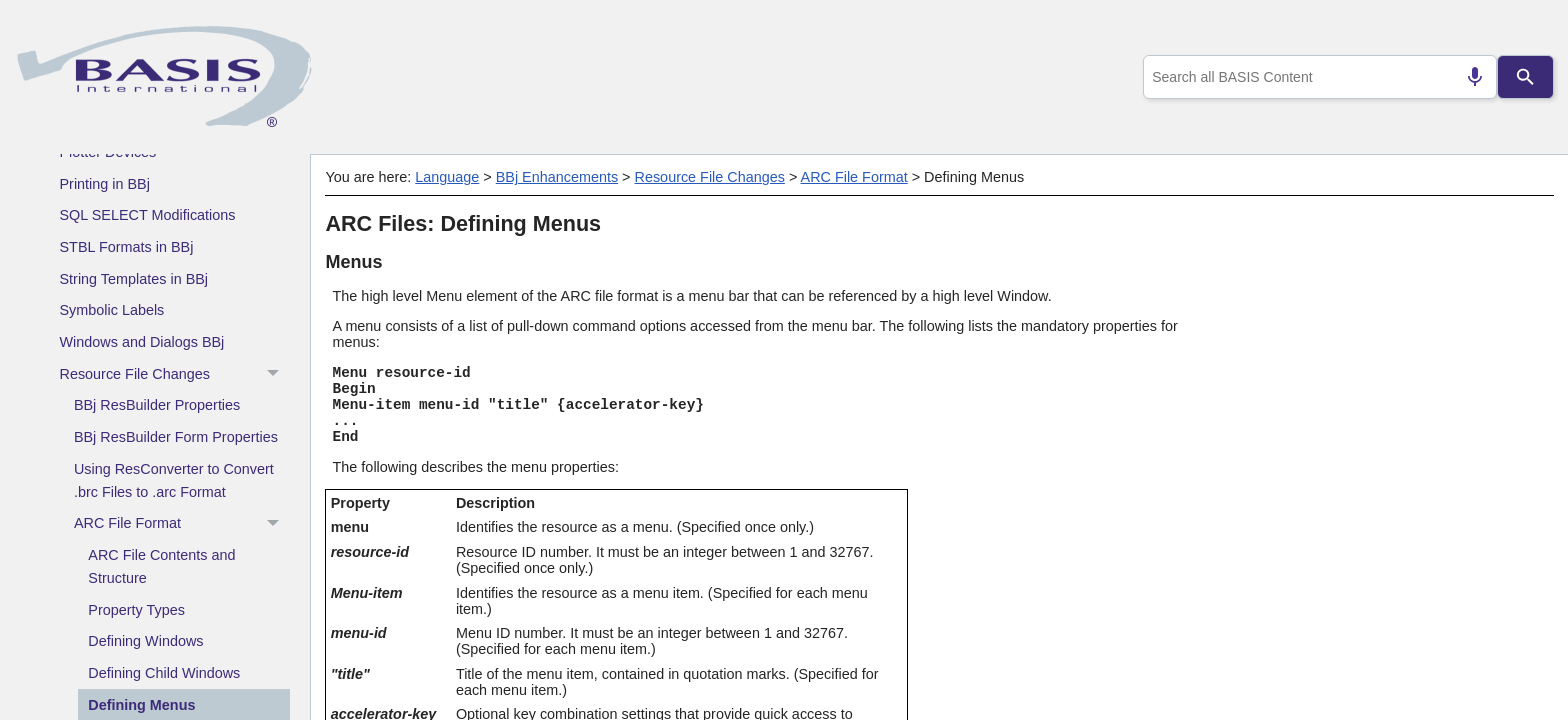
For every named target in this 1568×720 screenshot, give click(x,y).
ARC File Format (182, 524)
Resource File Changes (175, 374)
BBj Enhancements (557, 177)
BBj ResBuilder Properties (157, 405)
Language (447, 177)
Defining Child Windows (164, 673)
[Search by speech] (1467, 77)
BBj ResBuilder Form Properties (176, 437)
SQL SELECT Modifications (148, 215)
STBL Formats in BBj (127, 247)
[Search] (1526, 77)
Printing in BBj (105, 184)
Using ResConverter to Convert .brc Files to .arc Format (174, 480)
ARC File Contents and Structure (161, 566)
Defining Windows (145, 641)
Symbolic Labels (112, 310)
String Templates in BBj (134, 279)
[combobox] (1316, 77)
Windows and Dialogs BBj (142, 342)
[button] (275, 374)
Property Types (136, 610)
